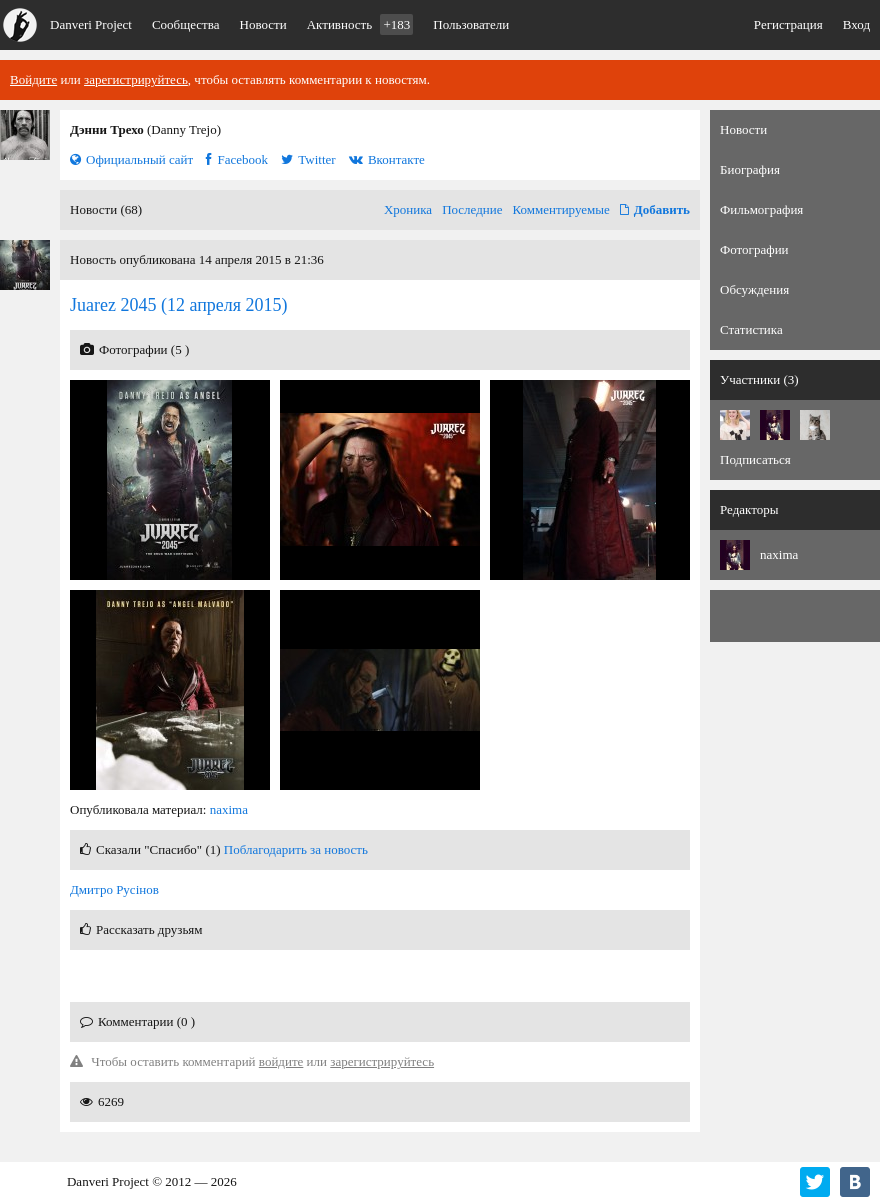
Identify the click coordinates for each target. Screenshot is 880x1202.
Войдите (33, 79)
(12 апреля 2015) (179, 305)
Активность (360, 24)
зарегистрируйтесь (136, 79)
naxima (229, 809)
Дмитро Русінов (114, 889)
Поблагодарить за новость (296, 849)
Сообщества (186, 24)
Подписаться (755, 459)
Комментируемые (561, 209)
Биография (750, 169)
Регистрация (788, 24)
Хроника (408, 209)
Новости (263, 24)
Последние (472, 209)
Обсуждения (754, 289)
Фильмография (761, 209)
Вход (856, 24)
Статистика (751, 329)
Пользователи (471, 24)
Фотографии (754, 249)
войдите (281, 1061)
